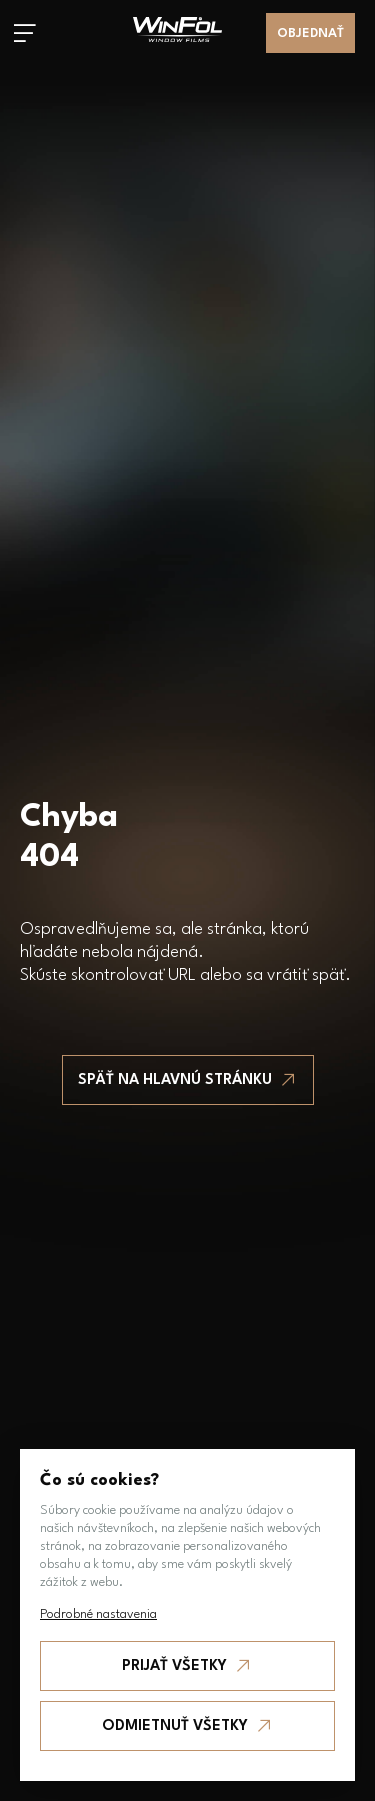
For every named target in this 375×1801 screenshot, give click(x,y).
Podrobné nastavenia (98, 1614)
